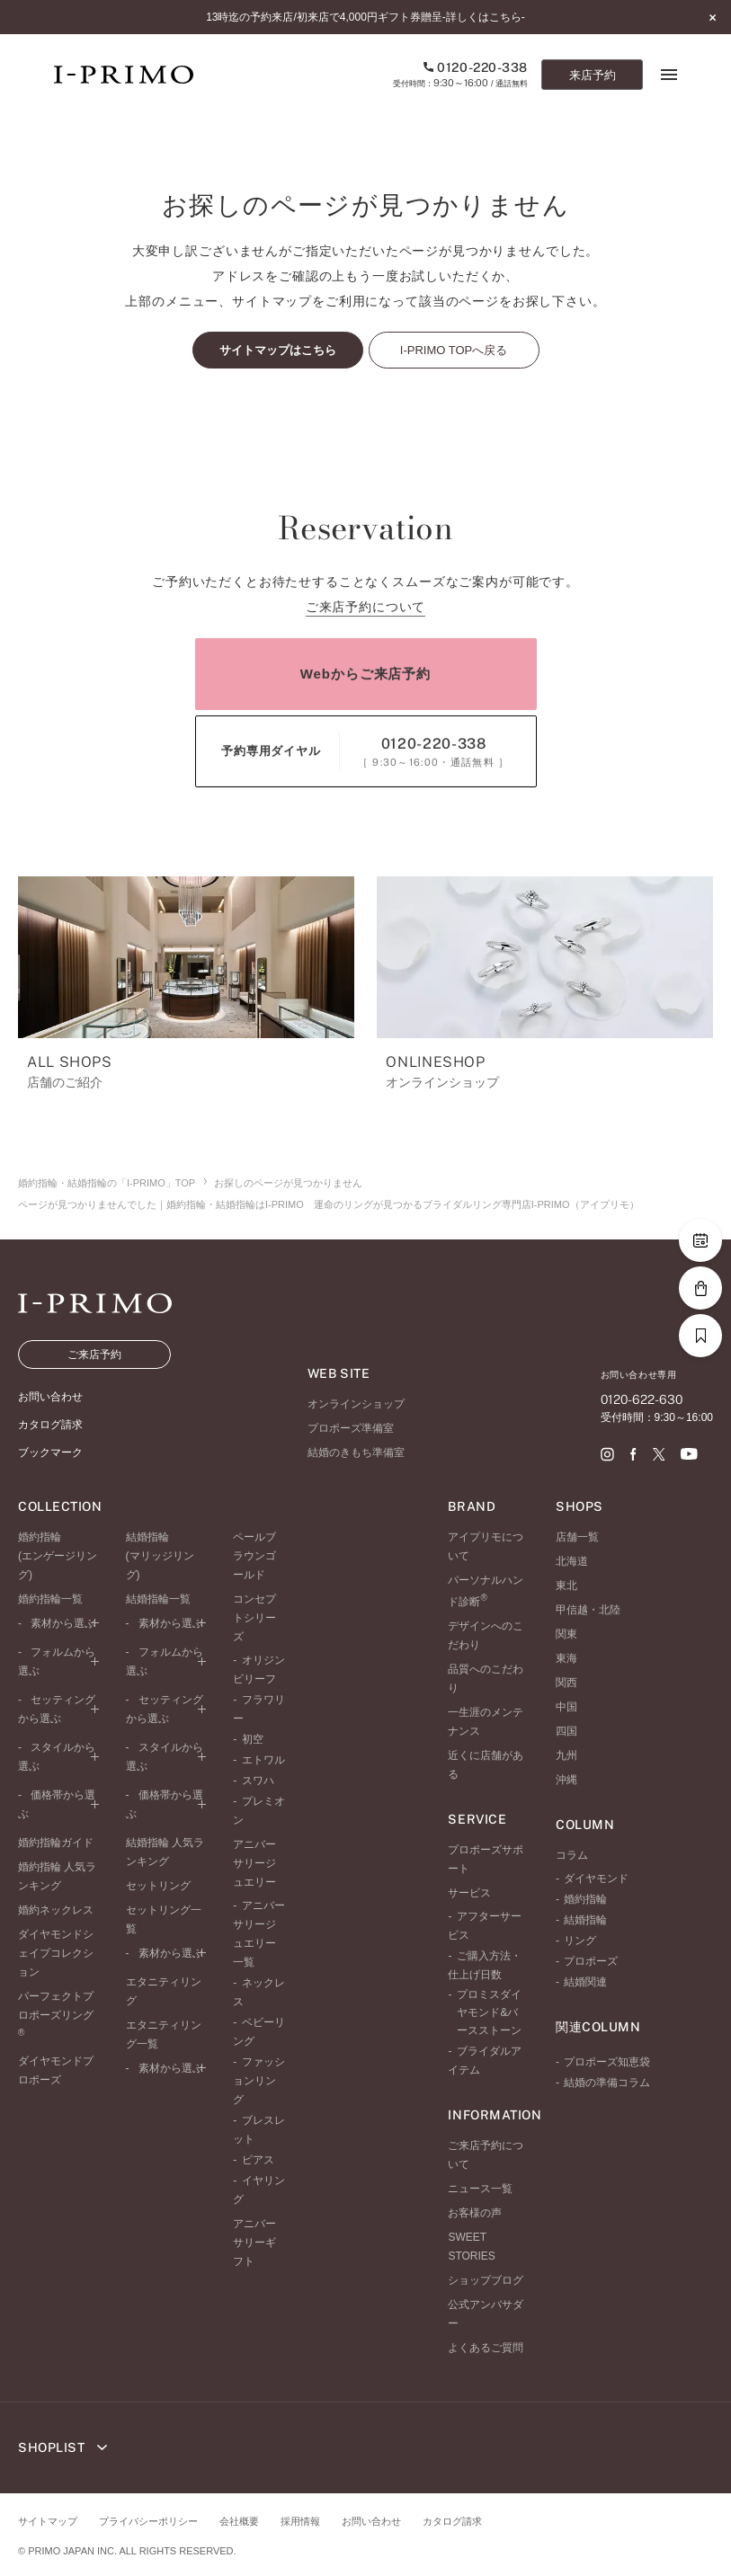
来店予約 (592, 75)
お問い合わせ (371, 2521)
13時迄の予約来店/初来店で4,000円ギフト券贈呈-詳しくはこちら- (365, 17)
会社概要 (239, 2521)
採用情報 (300, 2521)
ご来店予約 (94, 1354)
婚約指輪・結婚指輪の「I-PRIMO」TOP (106, 1182)
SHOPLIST (62, 2447)
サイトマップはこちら (277, 350)
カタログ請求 (452, 2521)
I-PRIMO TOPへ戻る (453, 350)
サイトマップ (47, 2521)
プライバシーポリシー (148, 2521)
